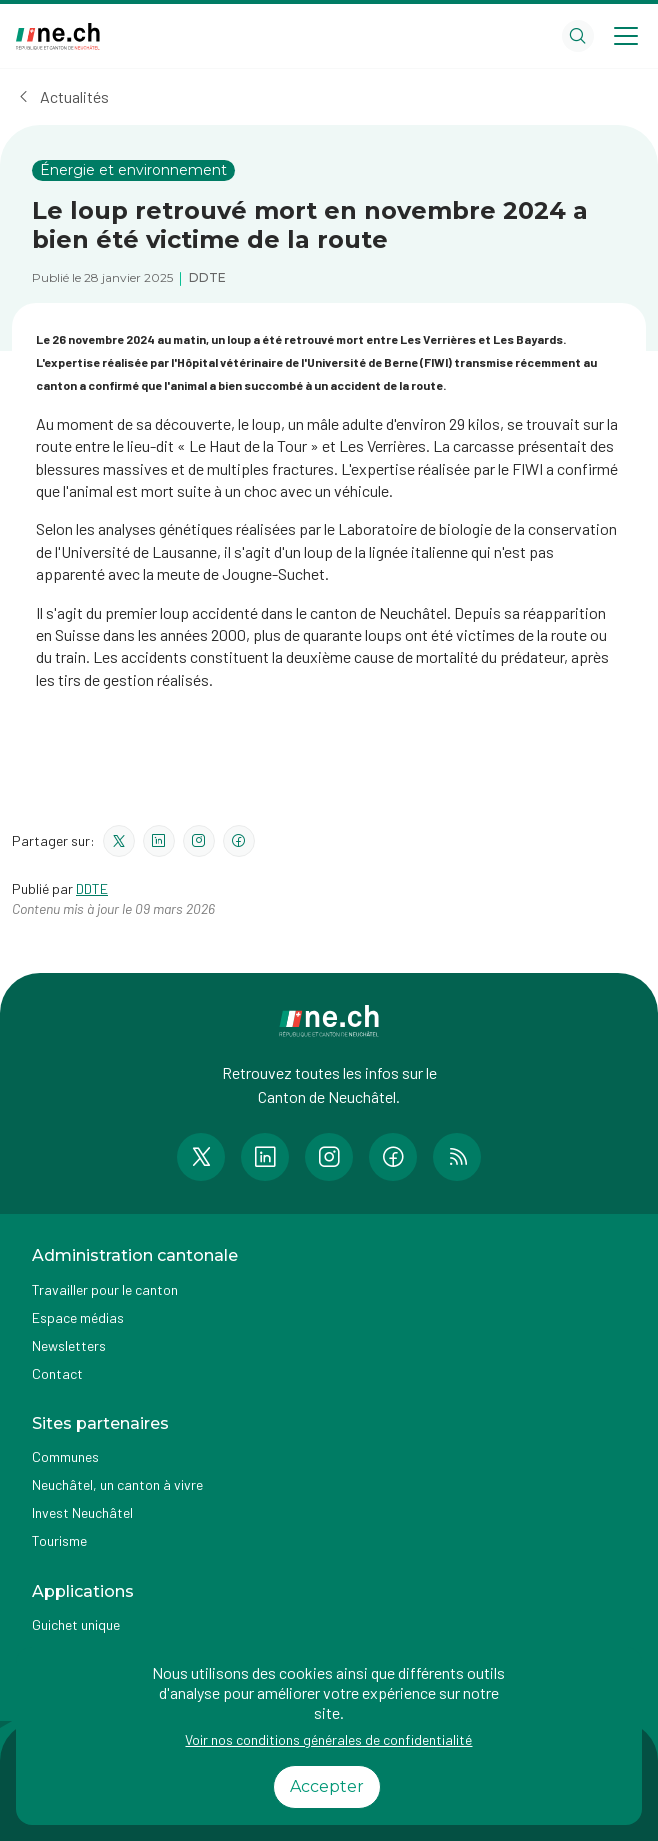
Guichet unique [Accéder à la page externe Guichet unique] (76, 1624)
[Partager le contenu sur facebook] (239, 841)
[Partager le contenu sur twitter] (119, 841)
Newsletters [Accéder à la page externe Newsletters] (69, 1345)
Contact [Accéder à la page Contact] (57, 1373)
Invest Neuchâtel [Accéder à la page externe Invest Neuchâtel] (82, 1512)
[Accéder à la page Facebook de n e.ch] (393, 1157)
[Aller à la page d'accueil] (58, 36)
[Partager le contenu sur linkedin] (159, 841)
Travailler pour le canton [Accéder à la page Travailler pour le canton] (105, 1289)
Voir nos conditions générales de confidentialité (328, 1739)
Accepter (327, 1786)
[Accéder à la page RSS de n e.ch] (457, 1157)
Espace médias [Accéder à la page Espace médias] (78, 1317)
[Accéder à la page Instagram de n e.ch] (329, 1157)
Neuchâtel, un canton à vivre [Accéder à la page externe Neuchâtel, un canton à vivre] (117, 1484)
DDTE (92, 888)
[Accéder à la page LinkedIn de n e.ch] (265, 1157)
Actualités (74, 96)
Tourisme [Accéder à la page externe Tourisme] (59, 1540)
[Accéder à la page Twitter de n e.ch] (201, 1157)
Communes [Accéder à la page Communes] (65, 1456)
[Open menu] (626, 36)
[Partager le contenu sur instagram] (199, 841)
